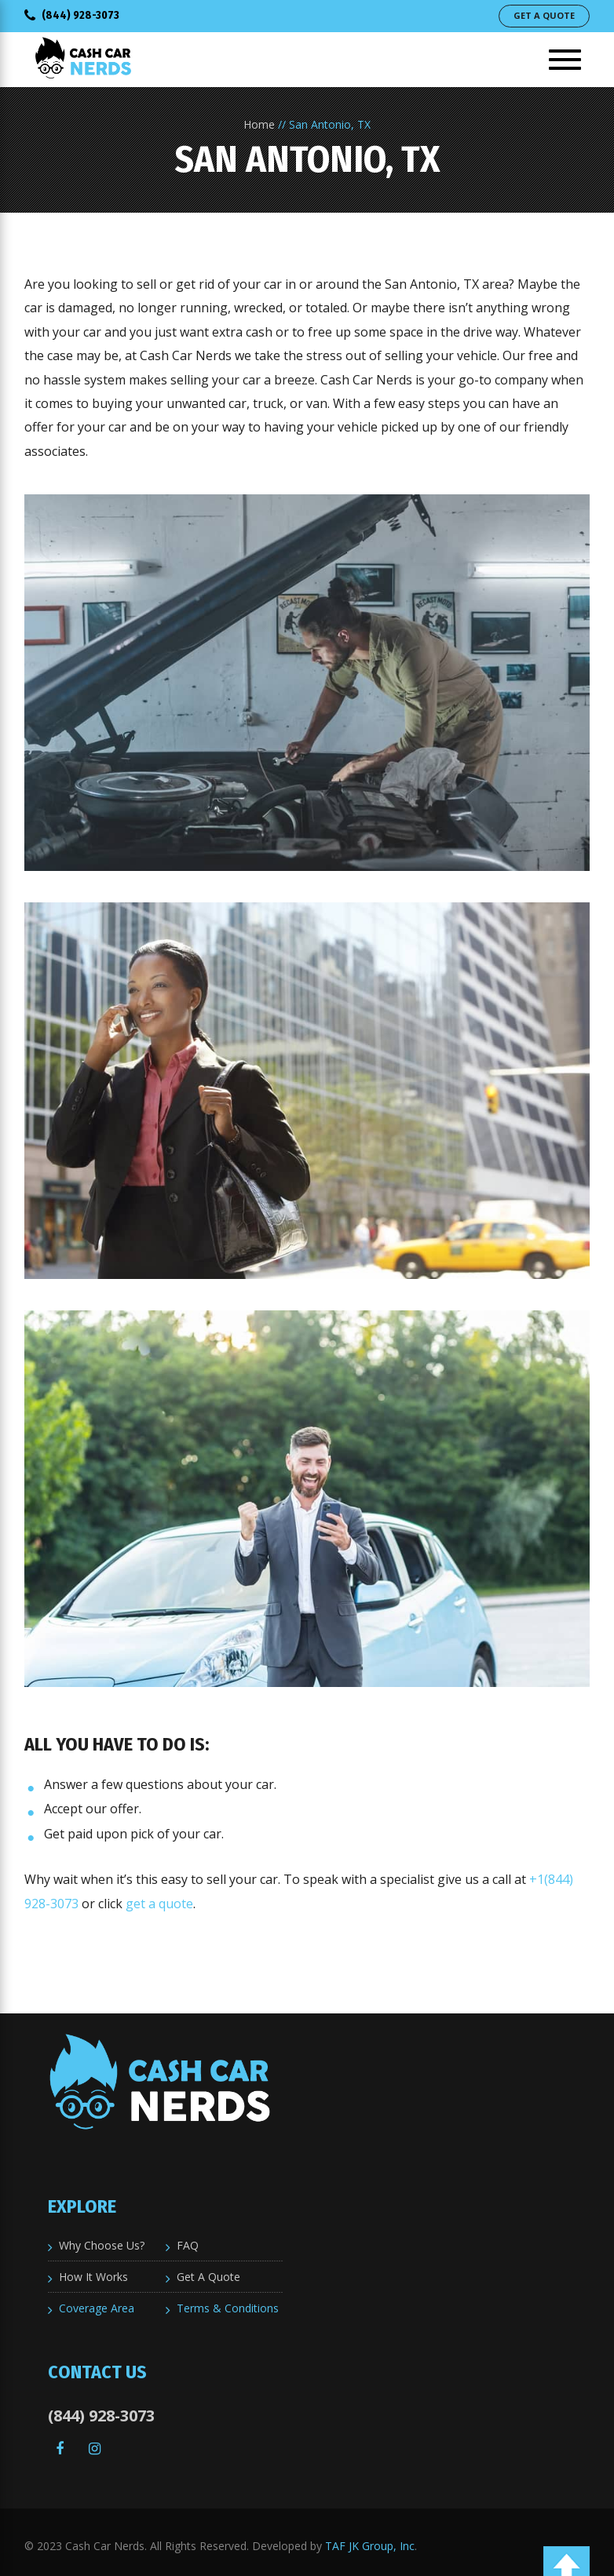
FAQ (188, 2245)
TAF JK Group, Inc (370, 2545)
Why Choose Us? (101, 2245)
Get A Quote (544, 15)
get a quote (159, 1903)
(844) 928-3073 (71, 15)
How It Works (93, 2276)
